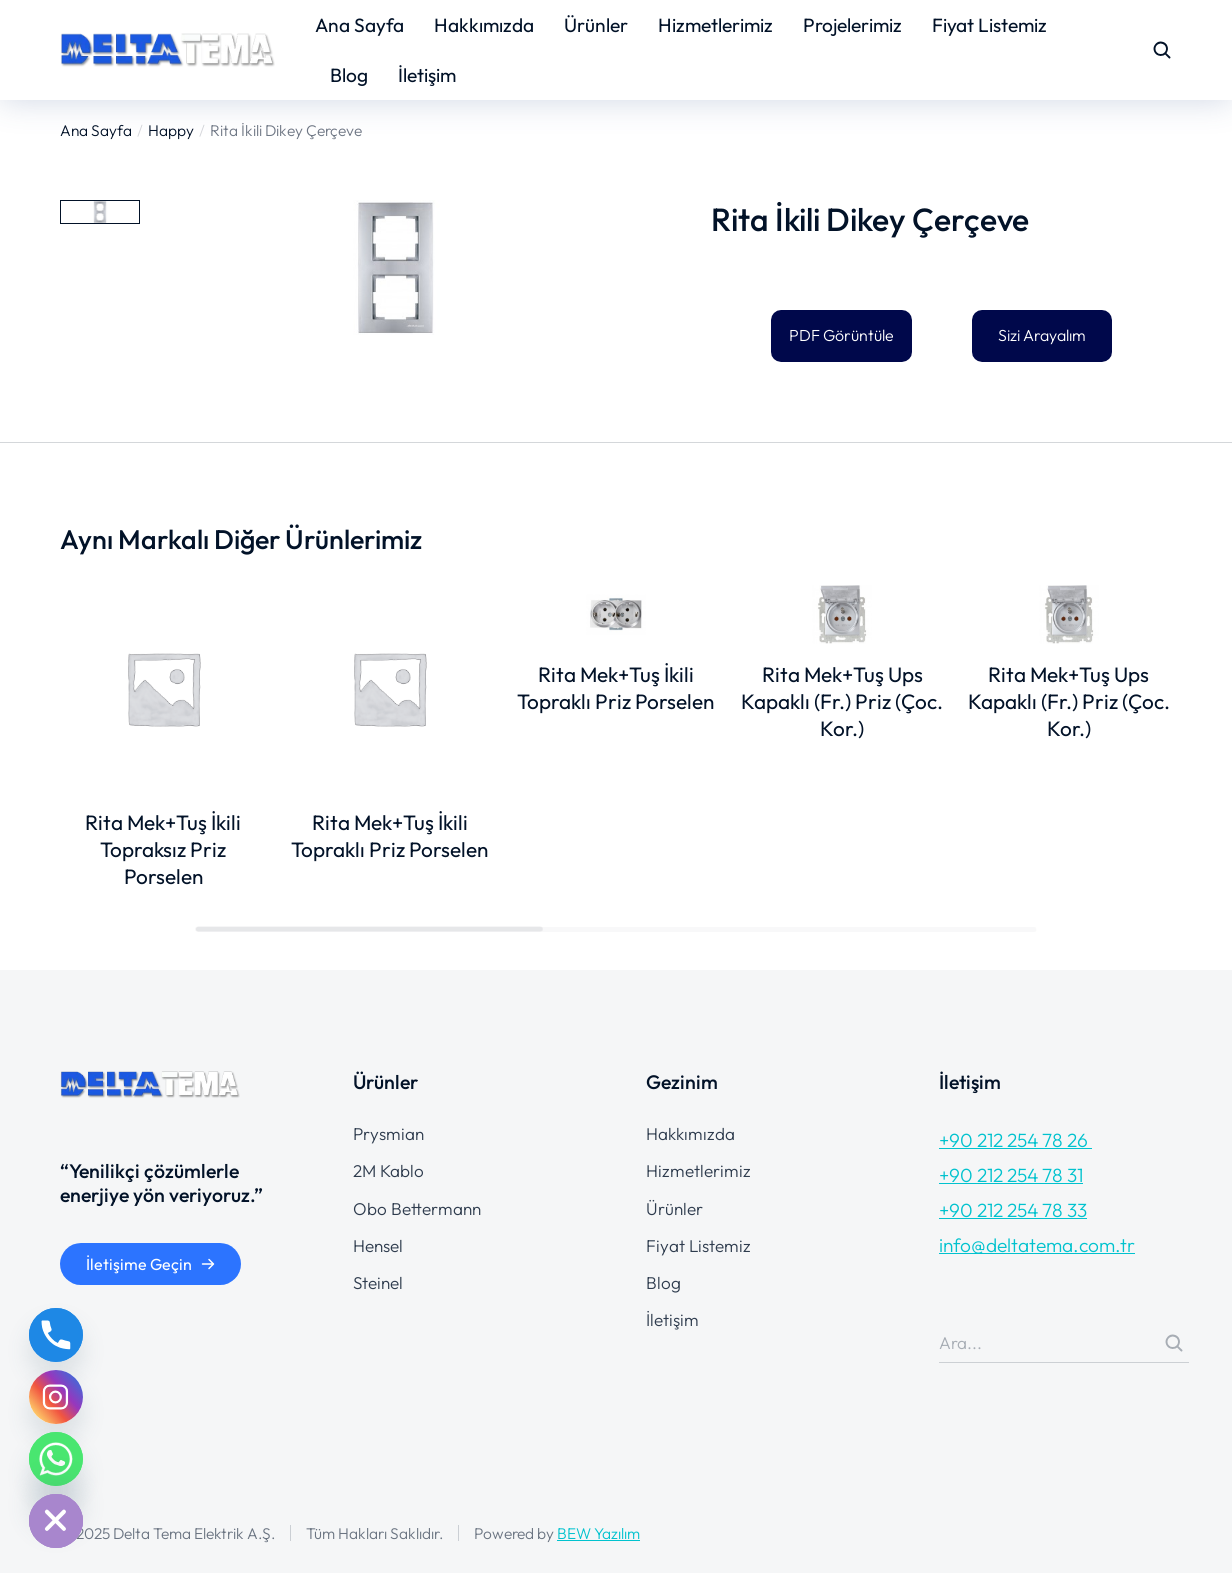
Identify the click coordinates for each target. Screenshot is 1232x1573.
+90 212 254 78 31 (1011, 1175)
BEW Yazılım (598, 1533)
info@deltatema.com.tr (1037, 1245)
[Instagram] (56, 1397)
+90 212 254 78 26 (1015, 1140)
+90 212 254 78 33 (1013, 1210)
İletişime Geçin (151, 1264)
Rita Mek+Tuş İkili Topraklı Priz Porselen (389, 835)
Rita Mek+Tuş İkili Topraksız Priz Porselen (163, 849)
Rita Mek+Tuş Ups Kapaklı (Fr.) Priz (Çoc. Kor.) (842, 701)
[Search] (1174, 1343)
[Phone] (56, 1335)
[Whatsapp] (56, 1459)
